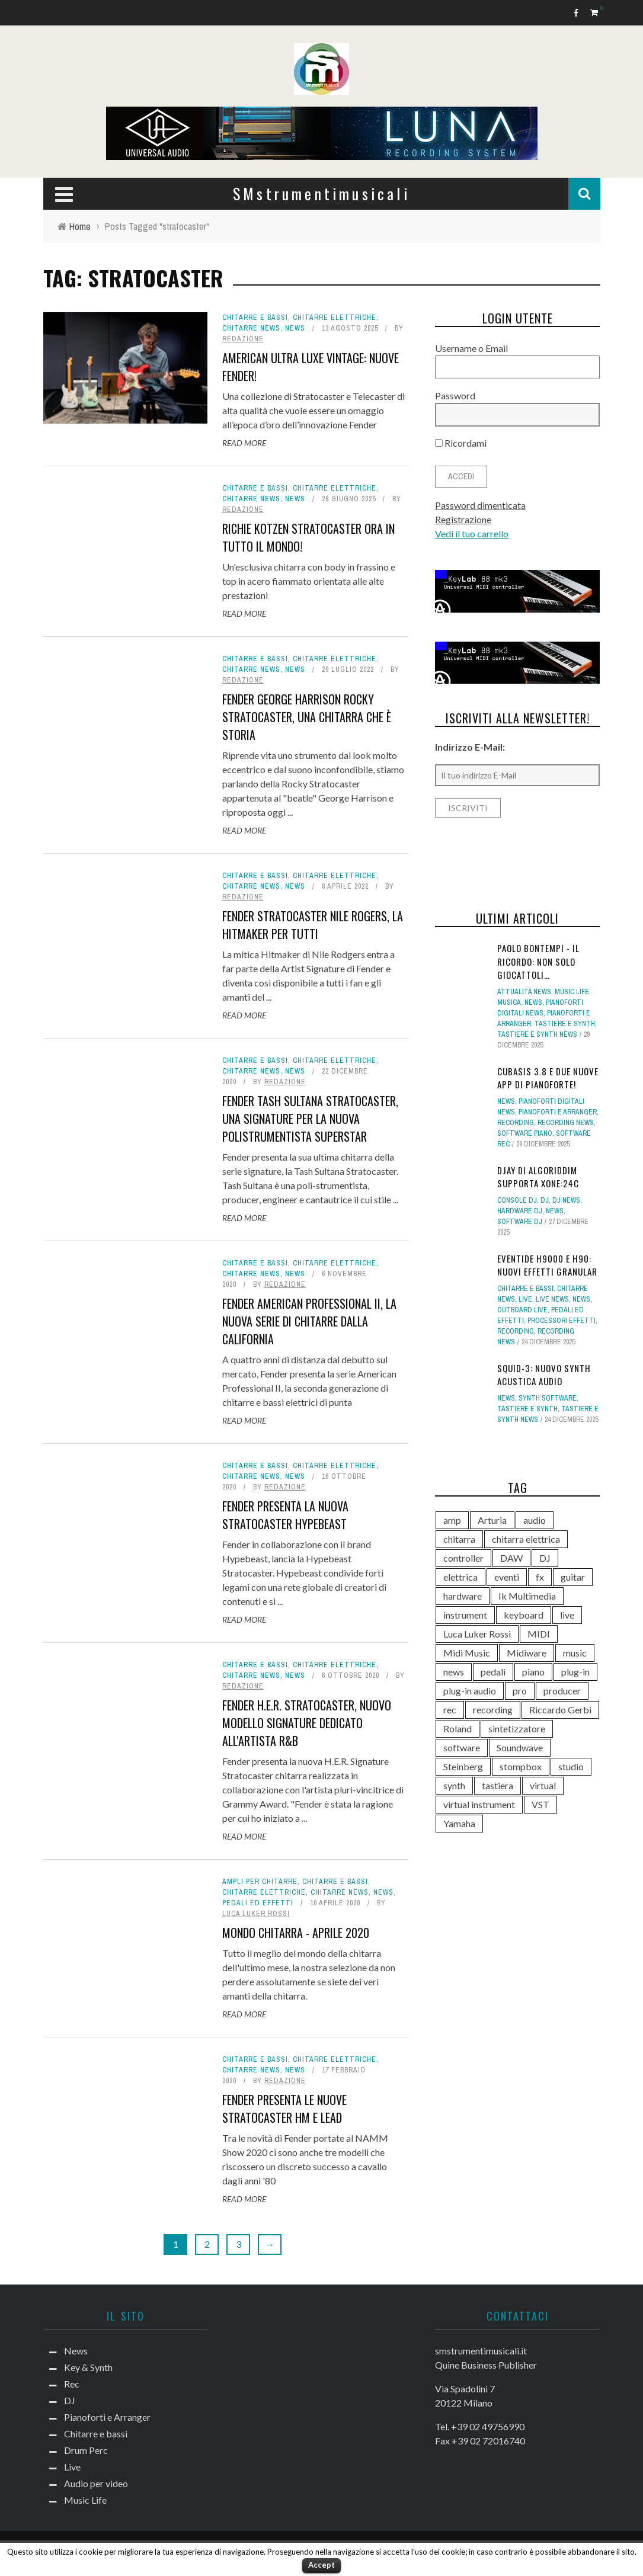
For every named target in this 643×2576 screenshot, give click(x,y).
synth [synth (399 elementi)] (454, 1785)
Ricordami (461, 442)
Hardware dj (519, 1211)
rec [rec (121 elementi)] (449, 1709)
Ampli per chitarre (259, 1881)
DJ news (566, 1200)
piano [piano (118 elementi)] (533, 1671)
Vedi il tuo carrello (471, 533)
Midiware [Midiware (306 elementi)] (526, 1652)
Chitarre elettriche (334, 317)
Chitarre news (251, 328)
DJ (544, 1200)
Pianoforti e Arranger (558, 1112)
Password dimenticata (480, 505)
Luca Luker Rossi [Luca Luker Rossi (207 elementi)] (477, 1633)
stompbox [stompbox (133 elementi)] (521, 1766)
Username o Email (471, 348)
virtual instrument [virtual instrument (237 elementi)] (479, 1804)
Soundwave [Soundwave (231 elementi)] (520, 1747)
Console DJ (517, 1200)
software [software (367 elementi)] (461, 1747)
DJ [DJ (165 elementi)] (545, 1557)
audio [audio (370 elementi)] (534, 1520)
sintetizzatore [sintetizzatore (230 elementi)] (516, 1728)
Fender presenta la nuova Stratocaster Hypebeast (285, 1515)
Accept (321, 2564)
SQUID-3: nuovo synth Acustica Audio (544, 1374)
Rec (71, 2383)
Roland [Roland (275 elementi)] (457, 1728)
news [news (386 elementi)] (453, 1671)
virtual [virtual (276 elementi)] (543, 1785)
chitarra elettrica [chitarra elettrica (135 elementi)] (526, 1539)
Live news (552, 1299)
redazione (243, 339)
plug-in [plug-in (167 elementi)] (575, 1671)
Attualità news (524, 992)
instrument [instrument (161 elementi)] (465, 1614)
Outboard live (522, 1310)
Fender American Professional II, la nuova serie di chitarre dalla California (309, 1321)
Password (455, 395)
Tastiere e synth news (537, 1034)
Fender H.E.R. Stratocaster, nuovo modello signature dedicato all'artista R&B (306, 1723)
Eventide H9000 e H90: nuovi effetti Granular (547, 1265)
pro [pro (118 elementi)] (520, 1690)
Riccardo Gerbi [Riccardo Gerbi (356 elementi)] (560, 1709)
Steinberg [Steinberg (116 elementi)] (463, 1766)
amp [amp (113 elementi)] (452, 1520)
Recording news (566, 1122)
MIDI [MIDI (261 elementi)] (538, 1633)
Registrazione (463, 519)
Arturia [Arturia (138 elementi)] (492, 1520)
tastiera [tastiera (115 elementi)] (497, 1785)
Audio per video (96, 2483)
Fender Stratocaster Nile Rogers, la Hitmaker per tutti (312, 925)
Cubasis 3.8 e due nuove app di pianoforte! (548, 1078)
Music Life (572, 992)
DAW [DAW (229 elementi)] (511, 1557)
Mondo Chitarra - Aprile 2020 (295, 1932)
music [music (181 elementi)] (575, 1652)
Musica (509, 1002)
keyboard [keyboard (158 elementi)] (523, 1614)
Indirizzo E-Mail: (470, 746)
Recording (515, 1122)
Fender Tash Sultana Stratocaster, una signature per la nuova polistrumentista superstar (310, 1118)
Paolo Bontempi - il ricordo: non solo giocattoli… (538, 961)
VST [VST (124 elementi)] (540, 1804)
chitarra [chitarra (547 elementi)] (459, 1539)
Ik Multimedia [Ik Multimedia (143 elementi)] (527, 1595)
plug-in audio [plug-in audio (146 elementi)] (469, 1690)
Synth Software (548, 1398)
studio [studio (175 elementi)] (571, 1766)
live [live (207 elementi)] (567, 1614)
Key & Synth (88, 2367)
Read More (244, 443)
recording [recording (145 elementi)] (493, 1709)
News (295, 328)
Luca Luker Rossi (256, 1913)
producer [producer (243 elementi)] (562, 1690)
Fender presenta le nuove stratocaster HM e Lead (284, 2108)
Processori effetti (561, 1320)
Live (525, 1299)
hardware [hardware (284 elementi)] (462, 1595)
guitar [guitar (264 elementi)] (573, 1576)
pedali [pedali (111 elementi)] (493, 1671)
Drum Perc (86, 2450)
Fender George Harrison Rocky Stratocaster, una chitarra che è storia (306, 717)
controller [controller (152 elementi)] (463, 1557)
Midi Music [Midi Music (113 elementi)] (466, 1652)
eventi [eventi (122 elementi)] (506, 1576)
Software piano (524, 1133)
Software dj (519, 1221)
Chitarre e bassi (255, 317)
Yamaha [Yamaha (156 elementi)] (459, 1823)
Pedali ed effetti (257, 1903)
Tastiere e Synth (565, 1024)
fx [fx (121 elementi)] (540, 1576)
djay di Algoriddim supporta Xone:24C (538, 1177)
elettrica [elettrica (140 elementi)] (460, 1576)
